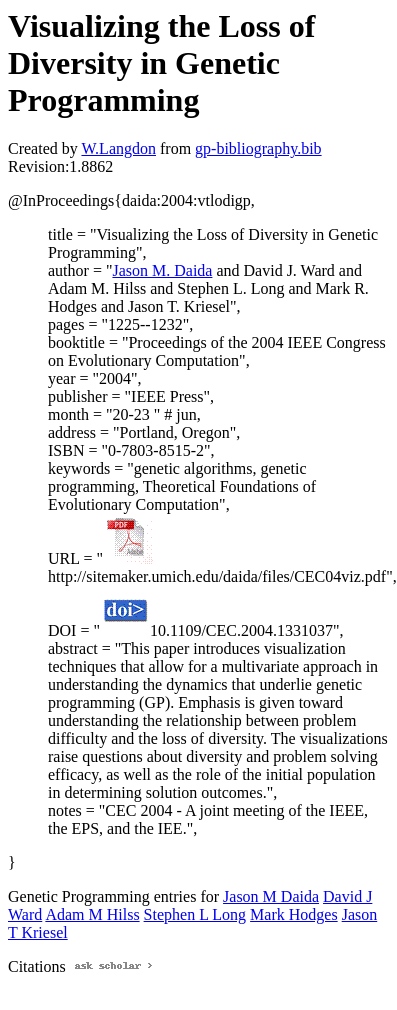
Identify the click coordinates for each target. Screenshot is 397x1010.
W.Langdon (118, 148)
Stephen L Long (195, 914)
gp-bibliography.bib (258, 148)
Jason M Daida (271, 896)
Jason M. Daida (162, 270)
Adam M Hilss (92, 914)
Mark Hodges (294, 914)
